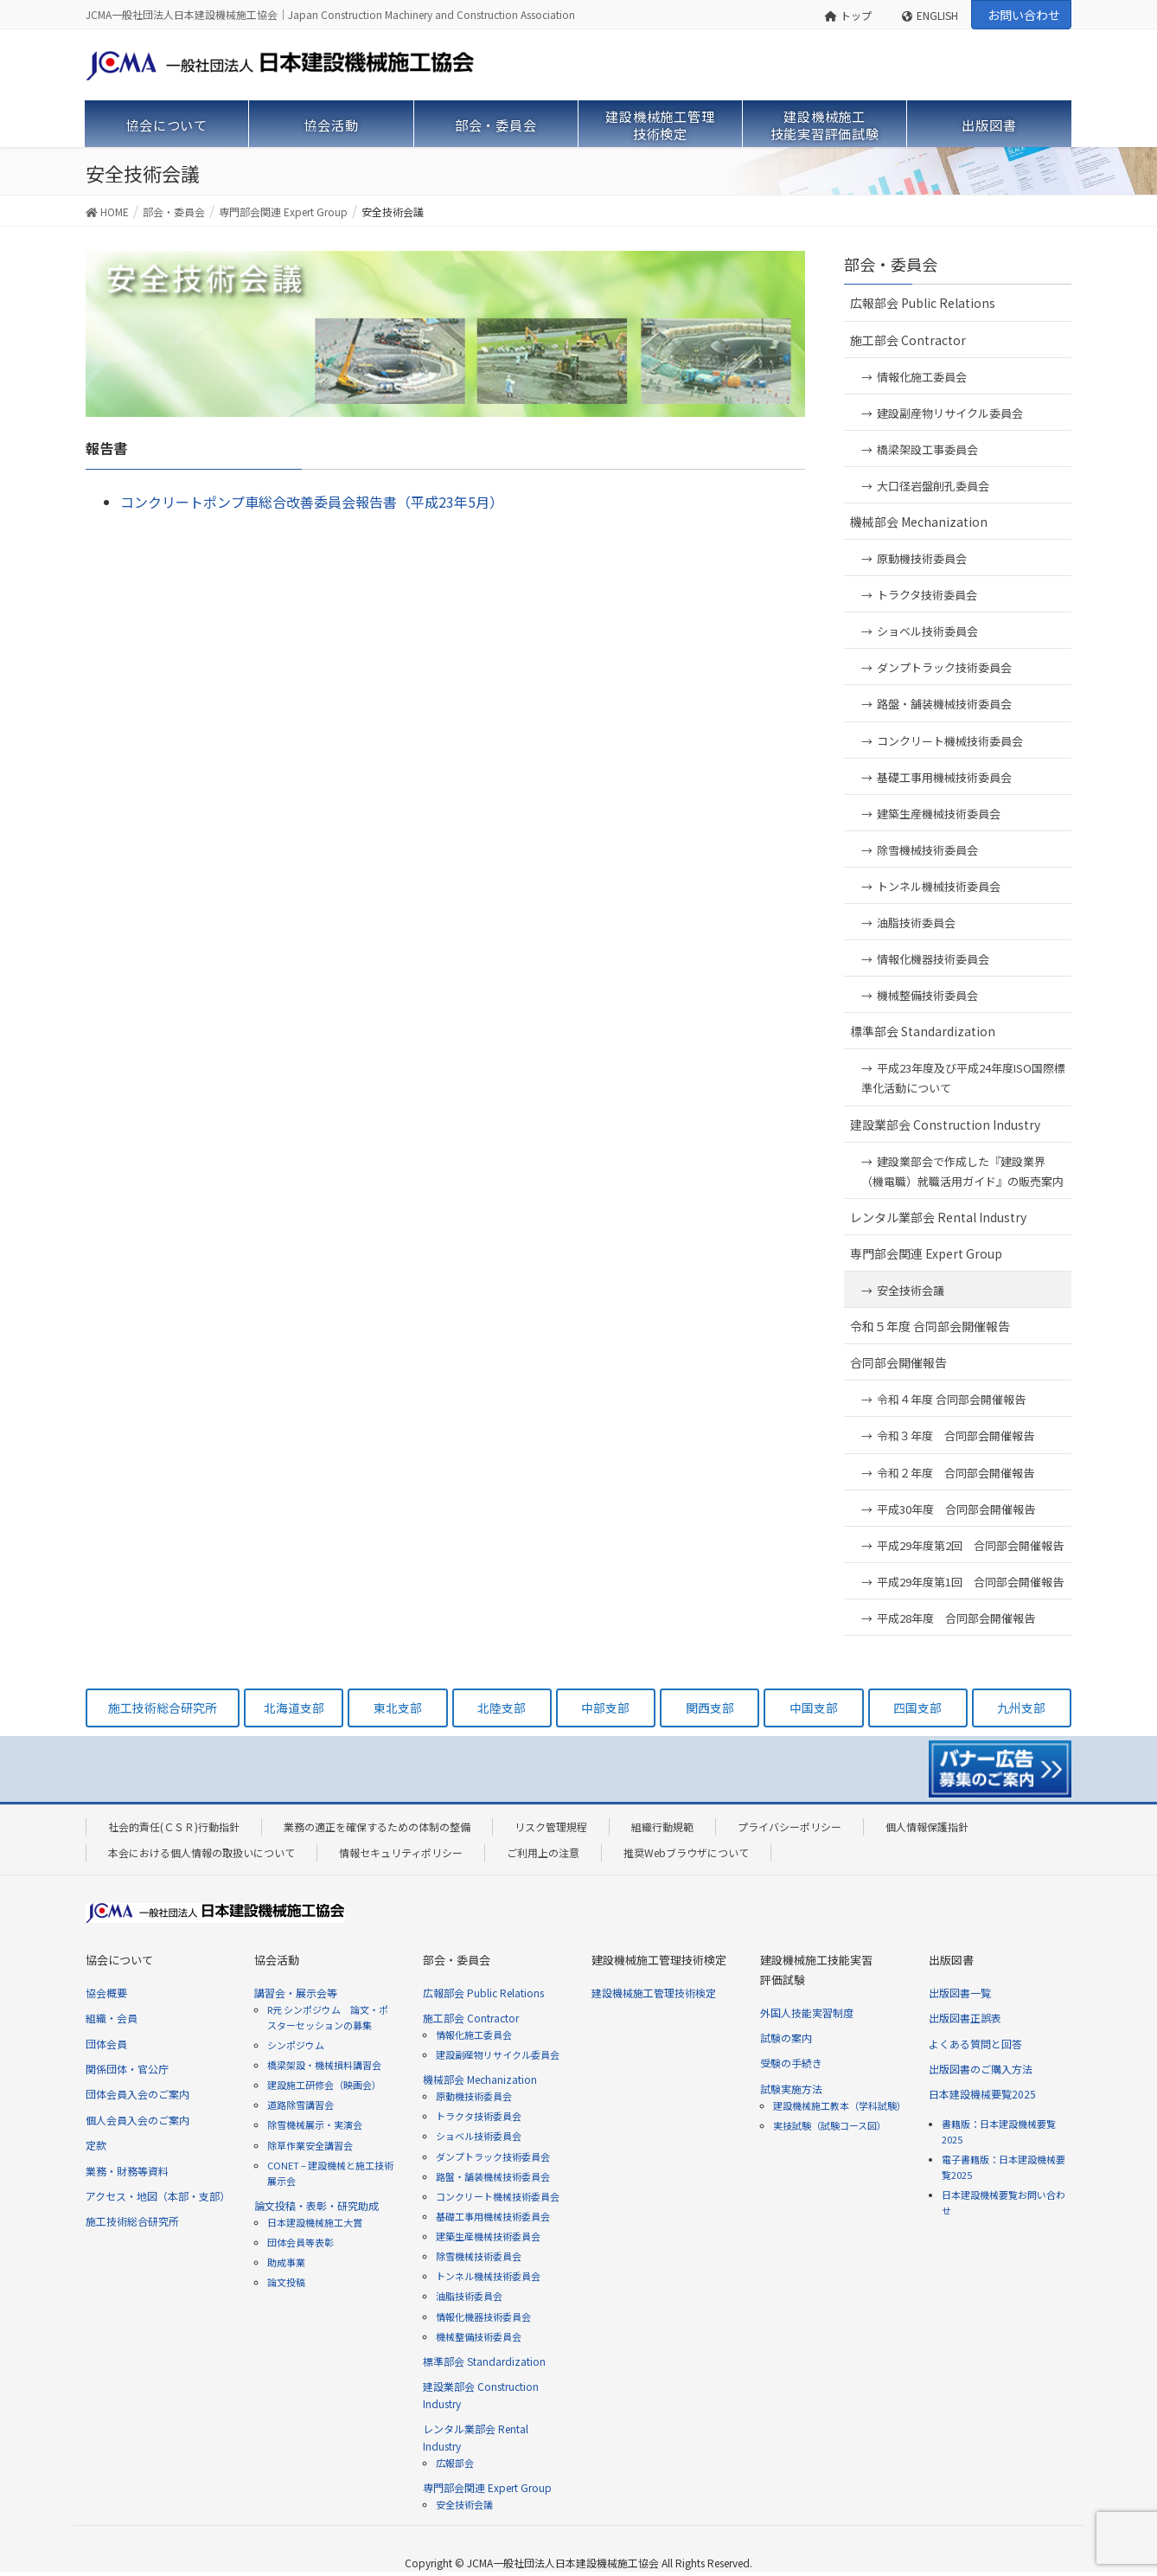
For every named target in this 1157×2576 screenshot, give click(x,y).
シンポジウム (295, 2045)
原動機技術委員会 (922, 558)
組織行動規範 (662, 1826)
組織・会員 (111, 2017)
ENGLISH (930, 15)
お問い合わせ (1024, 14)
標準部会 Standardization (922, 1031)
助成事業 (286, 2262)
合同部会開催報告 (898, 1362)
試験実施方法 (791, 2088)
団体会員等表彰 (300, 2242)
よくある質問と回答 (975, 2043)
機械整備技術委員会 (927, 995)
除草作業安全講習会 (310, 2145)
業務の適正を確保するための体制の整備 (377, 1826)
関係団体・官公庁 (127, 2068)
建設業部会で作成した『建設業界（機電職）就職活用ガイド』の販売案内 (962, 1171)
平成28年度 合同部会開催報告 (956, 1618)
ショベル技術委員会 (927, 631)
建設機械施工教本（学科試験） (839, 2105)
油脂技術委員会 (916, 922)
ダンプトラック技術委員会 (944, 667)
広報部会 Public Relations (922, 302)
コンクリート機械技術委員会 (950, 741)
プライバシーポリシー (789, 1826)
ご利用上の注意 (543, 1852)
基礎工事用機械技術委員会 (944, 777)
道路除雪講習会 (300, 2104)
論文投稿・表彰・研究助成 (316, 2205)
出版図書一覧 (960, 1992)
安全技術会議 (910, 1290)
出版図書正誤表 (965, 2017)
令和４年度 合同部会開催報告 (951, 1399)
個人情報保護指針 (926, 1826)
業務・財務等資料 (127, 2170)
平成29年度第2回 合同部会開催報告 (970, 1545)
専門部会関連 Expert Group (926, 1253)
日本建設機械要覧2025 (982, 2093)
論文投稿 (286, 2282)
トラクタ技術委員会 (927, 594)
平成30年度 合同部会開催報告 (956, 1509)
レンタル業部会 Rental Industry (938, 1217)
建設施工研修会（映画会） (324, 2085)
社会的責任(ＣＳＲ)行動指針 (174, 1826)
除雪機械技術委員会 (927, 850)
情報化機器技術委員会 (933, 959)
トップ (849, 15)
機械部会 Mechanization (919, 521)
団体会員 (106, 2043)
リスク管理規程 (551, 1826)
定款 (96, 2144)
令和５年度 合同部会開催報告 (930, 1326)
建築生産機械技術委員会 (938, 813)
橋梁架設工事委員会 (927, 449)
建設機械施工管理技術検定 (653, 1992)
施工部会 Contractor (908, 340)
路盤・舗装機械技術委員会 (944, 703)
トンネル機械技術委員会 (938, 886)
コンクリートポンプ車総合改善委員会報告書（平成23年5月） (311, 501)
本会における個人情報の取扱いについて (201, 1852)
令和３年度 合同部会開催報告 (955, 1435)
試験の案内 (786, 2037)
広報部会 (455, 2463)
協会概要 (106, 1992)
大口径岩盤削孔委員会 (933, 485)
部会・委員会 (890, 264)
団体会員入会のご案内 (137, 2093)
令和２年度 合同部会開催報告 (955, 1472)
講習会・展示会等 (295, 1992)
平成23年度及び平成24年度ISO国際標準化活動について (963, 1078)
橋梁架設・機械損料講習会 (324, 2065)
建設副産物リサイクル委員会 (950, 413)
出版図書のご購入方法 (980, 2068)
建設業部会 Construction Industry (945, 1124)
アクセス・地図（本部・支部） (158, 2195)
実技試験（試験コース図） (829, 2125)
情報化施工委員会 (922, 376)
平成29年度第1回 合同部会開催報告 (970, 1581)
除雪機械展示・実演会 (314, 2124)
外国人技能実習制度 (806, 2012)
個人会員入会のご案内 (137, 2119)
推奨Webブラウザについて (686, 1852)
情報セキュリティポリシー (401, 1852)
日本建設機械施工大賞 (314, 2222)
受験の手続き (791, 2062)
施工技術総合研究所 (132, 2221)
